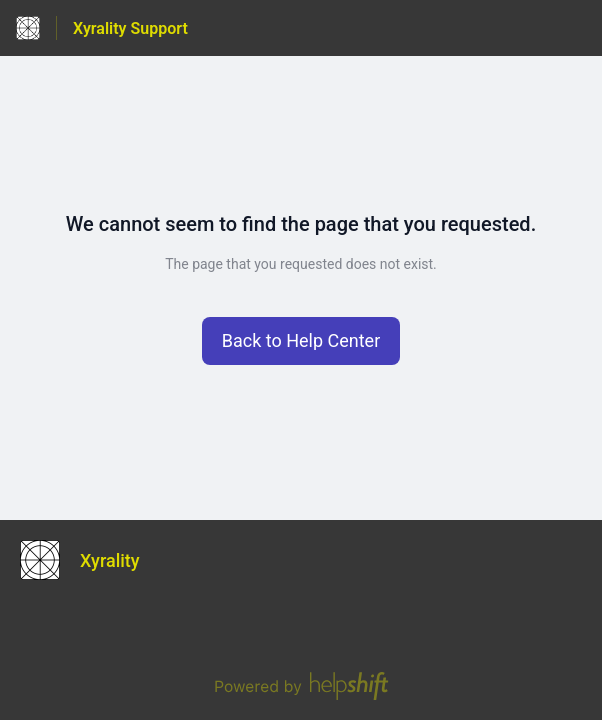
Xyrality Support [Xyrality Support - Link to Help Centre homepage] (130, 28)
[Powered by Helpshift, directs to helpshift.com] (301, 686)
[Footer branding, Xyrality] (90, 560)
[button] (301, 341)
